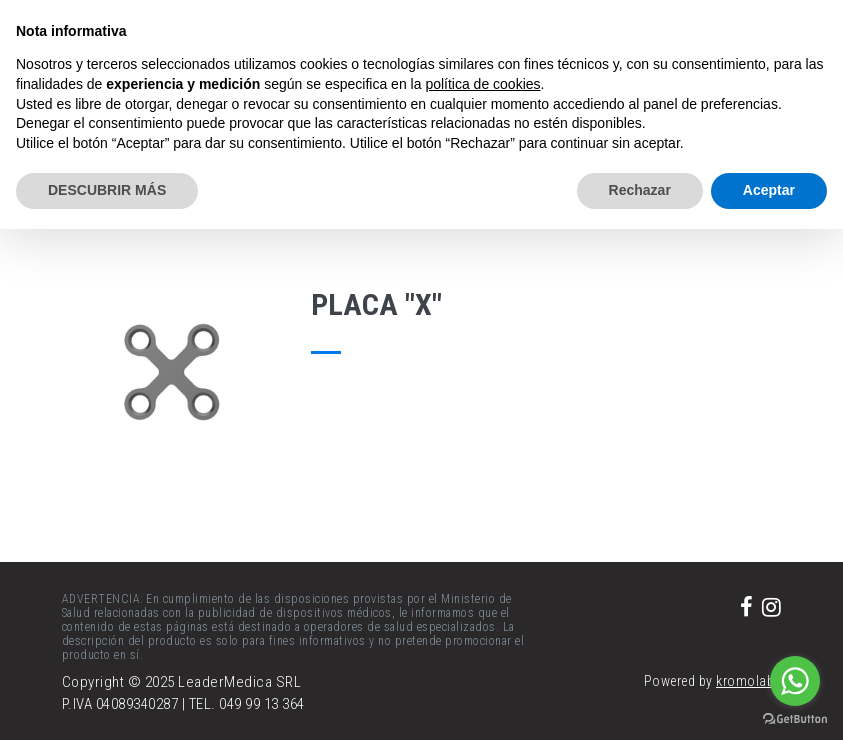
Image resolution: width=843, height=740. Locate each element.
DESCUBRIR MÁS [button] (107, 190)
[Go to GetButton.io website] (795, 719)
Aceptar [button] (769, 190)
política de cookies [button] (482, 84)
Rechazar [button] (640, 190)
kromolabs (749, 681)
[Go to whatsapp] (795, 681)
